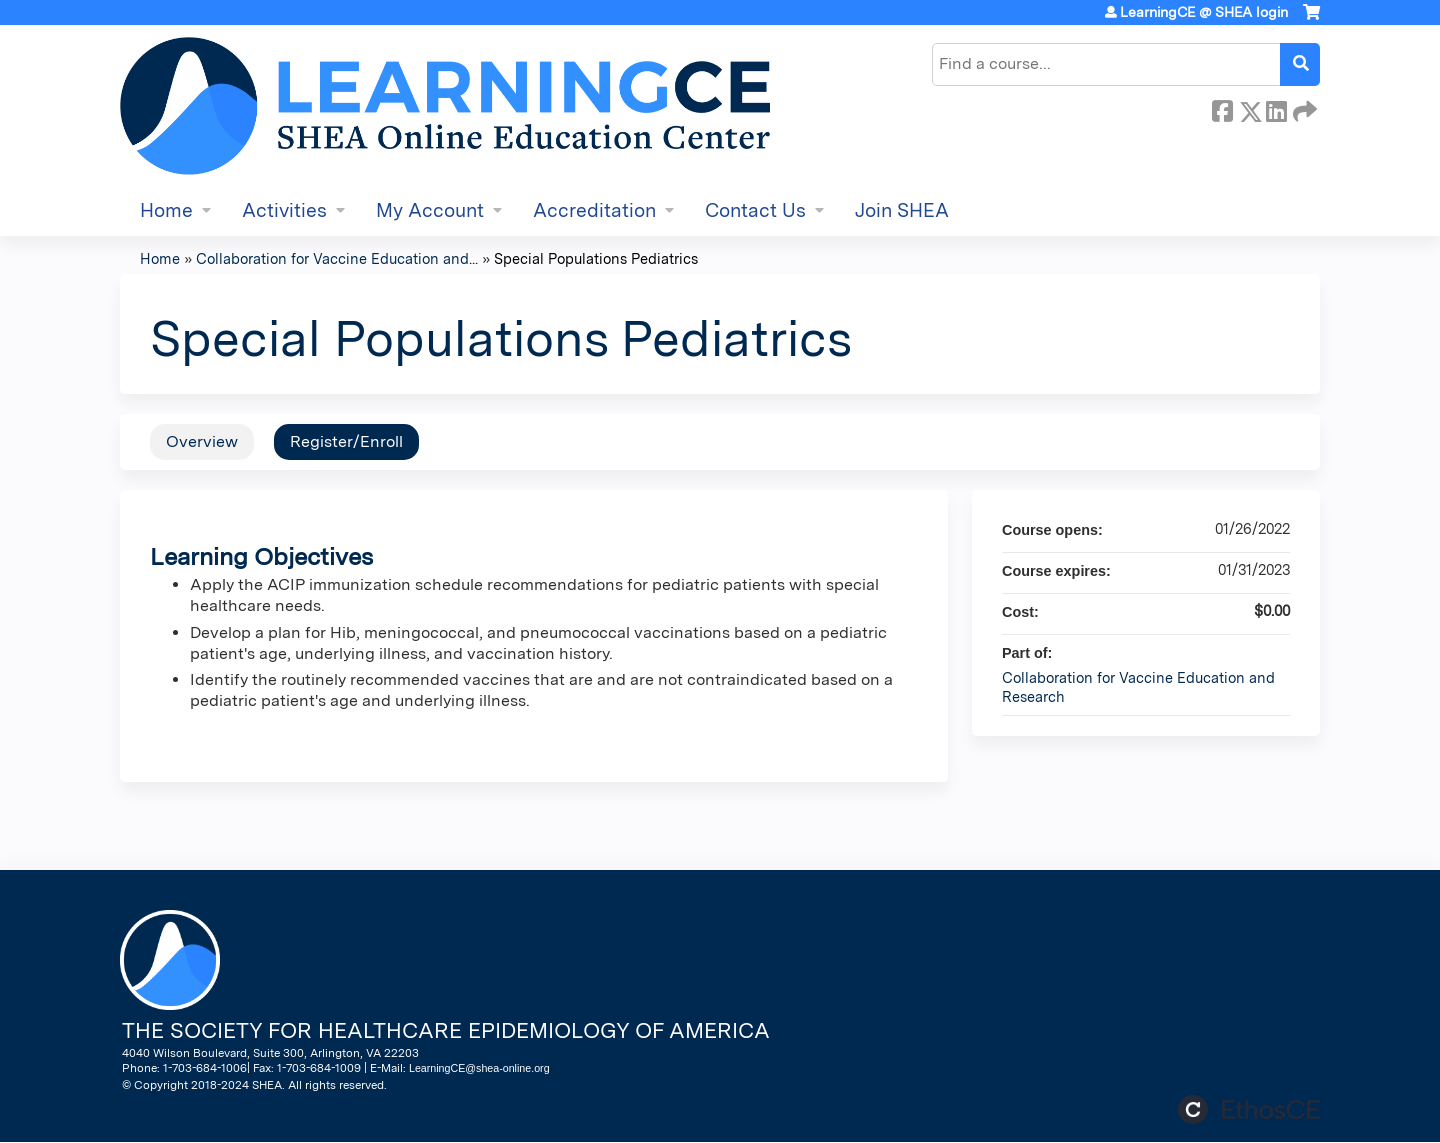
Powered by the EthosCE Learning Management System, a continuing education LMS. (1249, 1109)
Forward (1303, 108)
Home (166, 210)
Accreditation (594, 210)
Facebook (1222, 108)
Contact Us (755, 210)
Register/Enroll (346, 441)
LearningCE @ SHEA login (1204, 12)
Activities (284, 210)
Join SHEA (902, 210)
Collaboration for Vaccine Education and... (337, 258)
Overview (202, 441)
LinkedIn (1276, 108)
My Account (430, 210)
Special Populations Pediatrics (596, 258)
